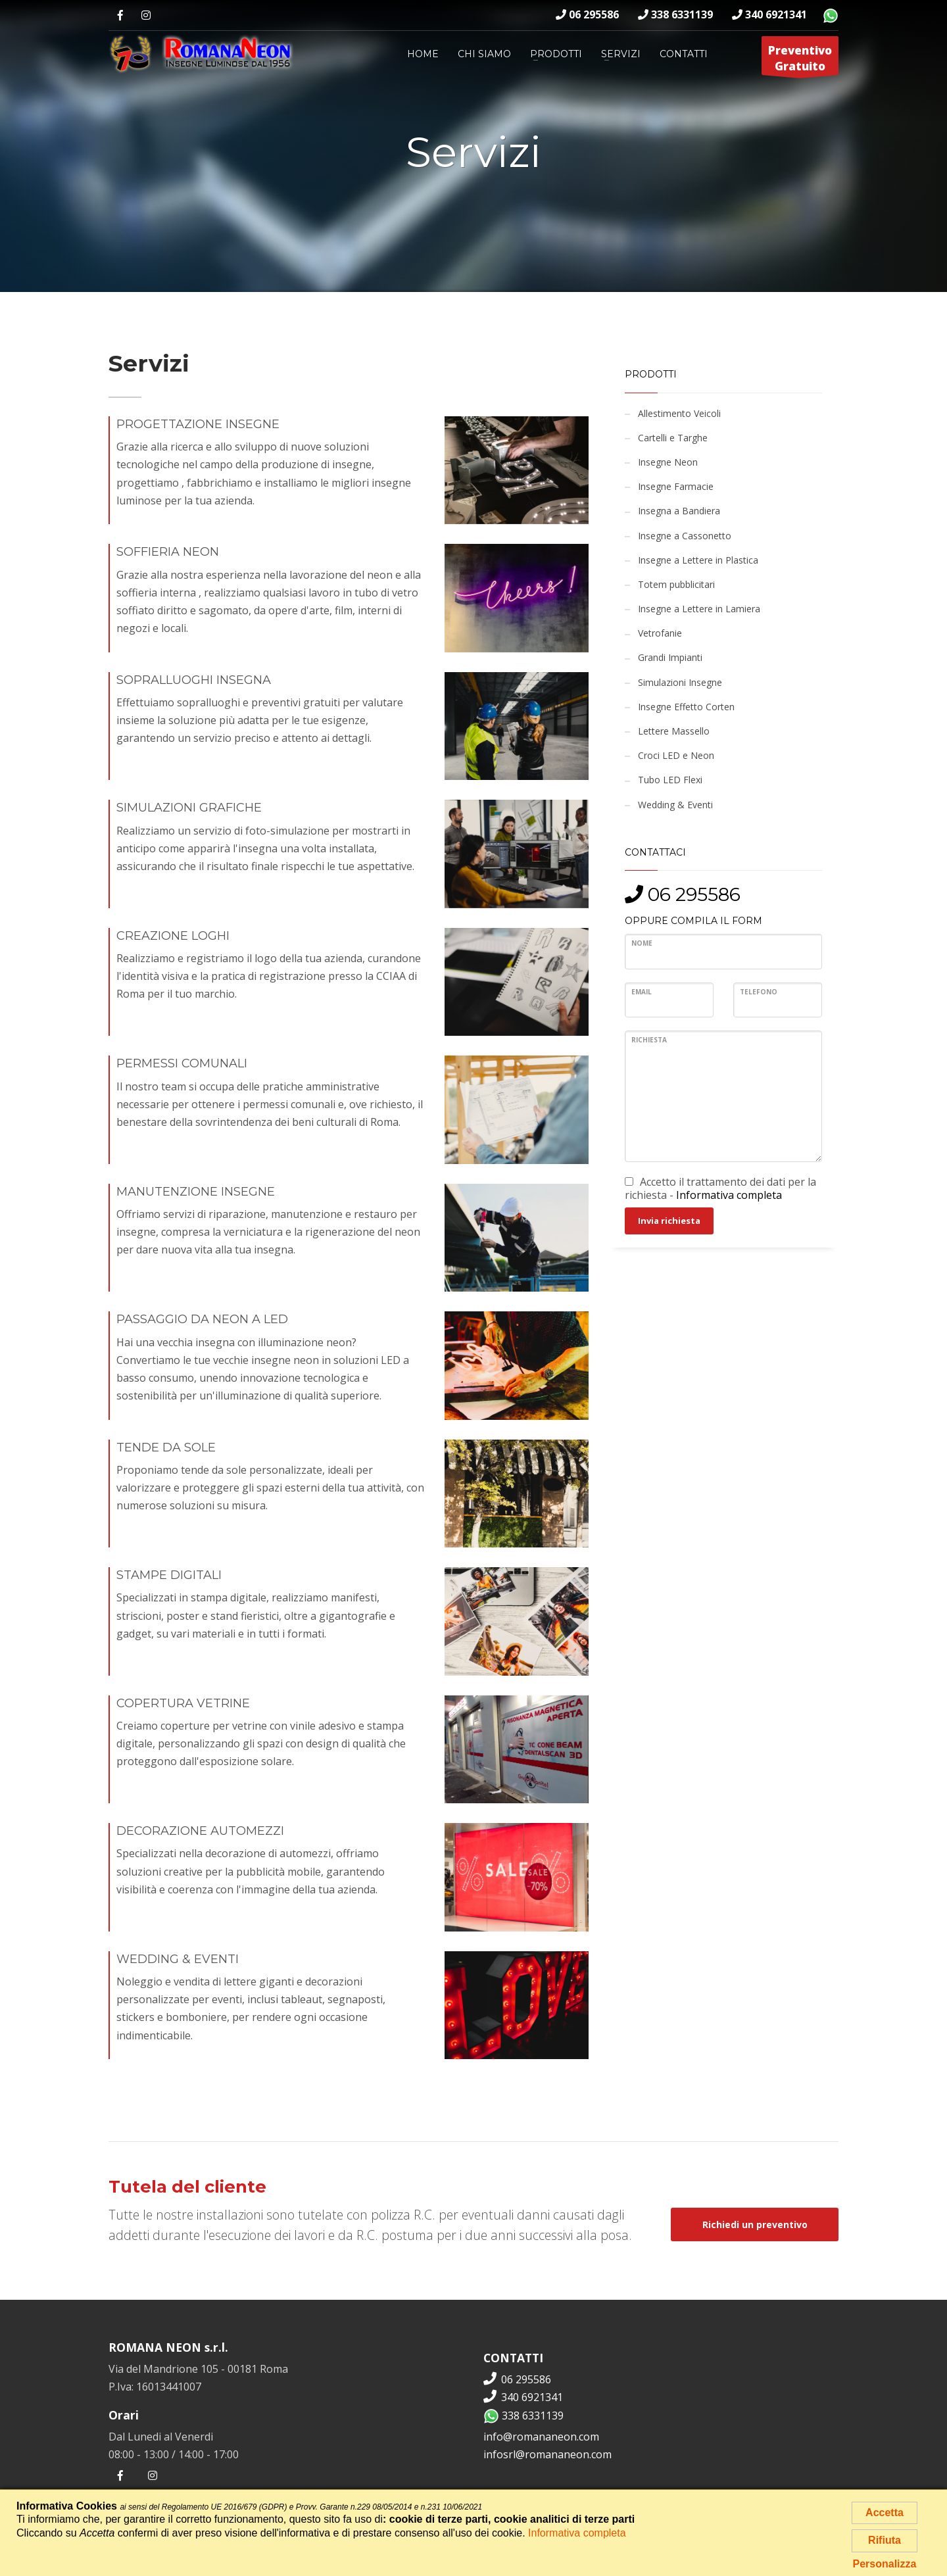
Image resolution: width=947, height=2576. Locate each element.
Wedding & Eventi (675, 804)
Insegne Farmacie (676, 486)
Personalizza (885, 2563)
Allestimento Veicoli (679, 413)
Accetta (884, 2512)
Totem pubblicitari (676, 584)
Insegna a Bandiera (679, 510)
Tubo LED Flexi (670, 779)
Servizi (621, 54)
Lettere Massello (674, 731)
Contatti (684, 54)
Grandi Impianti (670, 657)
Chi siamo (484, 54)
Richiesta (649, 1039)
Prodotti (556, 54)
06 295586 (587, 14)
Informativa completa (729, 1195)
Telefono (758, 991)
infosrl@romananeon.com (547, 2454)
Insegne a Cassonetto (684, 535)
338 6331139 (675, 14)
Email (641, 991)
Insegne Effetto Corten (686, 706)
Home (423, 54)
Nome (641, 943)
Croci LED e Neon (676, 755)
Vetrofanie (660, 633)
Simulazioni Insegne (680, 682)
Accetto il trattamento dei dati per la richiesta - (720, 1188)
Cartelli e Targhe (673, 437)
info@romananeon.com (541, 2436)
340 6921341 (769, 14)
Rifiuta (884, 2540)
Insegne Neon (668, 462)
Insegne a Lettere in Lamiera (699, 608)
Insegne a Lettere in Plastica (698, 560)
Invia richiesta (669, 1221)
